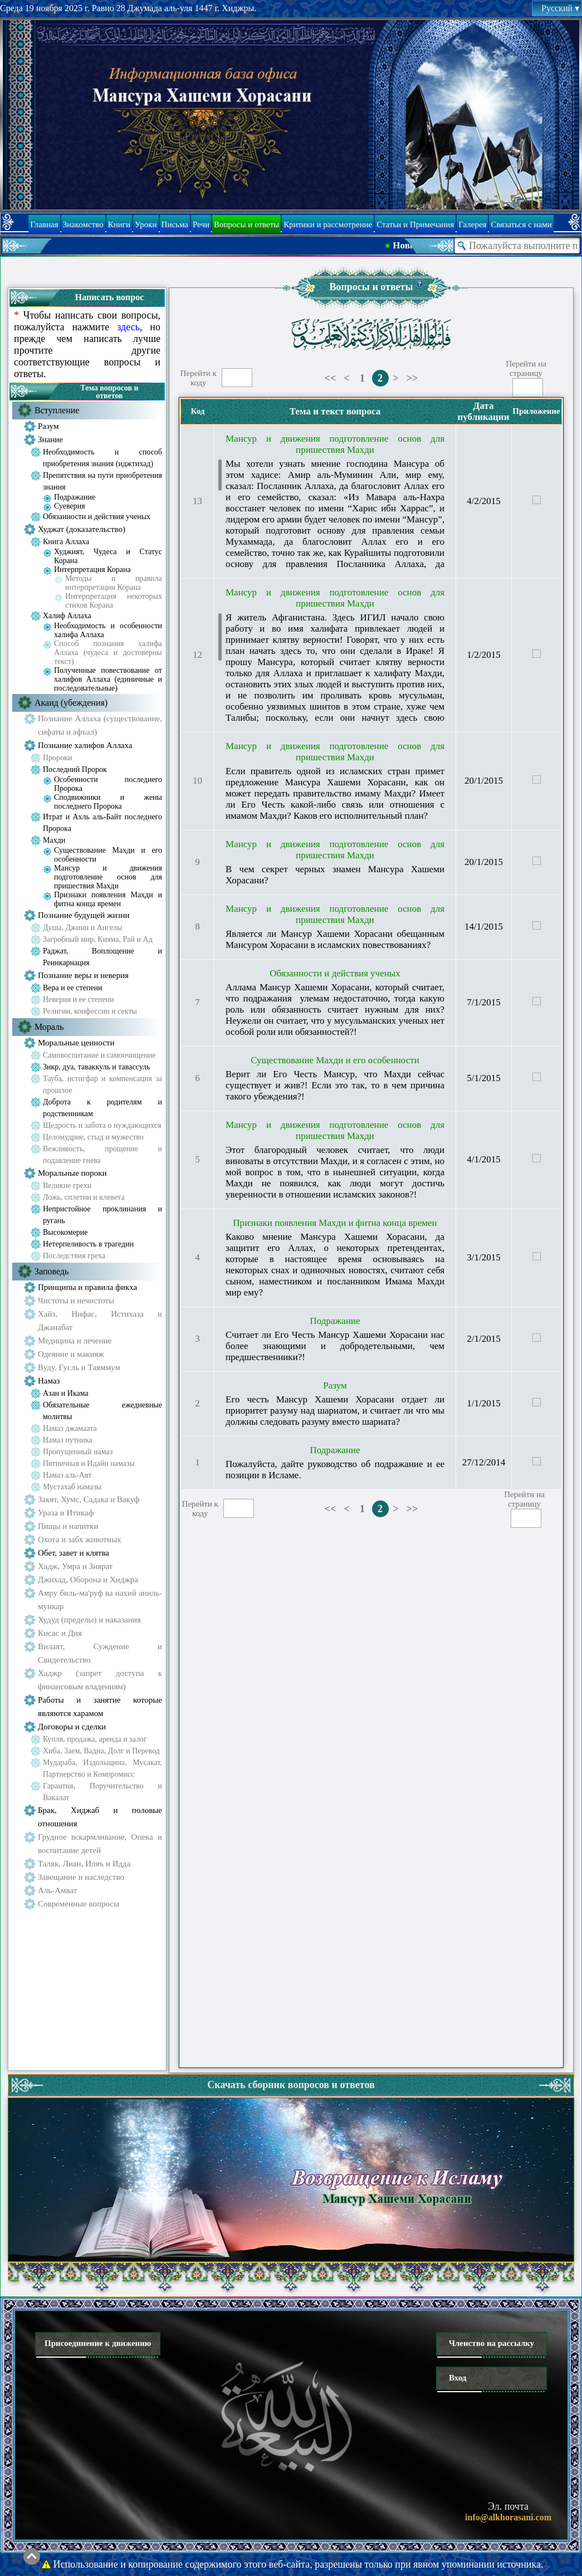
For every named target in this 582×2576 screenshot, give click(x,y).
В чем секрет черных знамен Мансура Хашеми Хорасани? (335, 875)
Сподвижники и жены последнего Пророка (108, 801)
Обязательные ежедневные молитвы (102, 1411)
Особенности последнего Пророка (108, 784)
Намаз (49, 1380)
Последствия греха (74, 1256)
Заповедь (52, 1271)
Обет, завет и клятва (73, 1552)
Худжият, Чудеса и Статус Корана (108, 556)
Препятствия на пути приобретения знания (102, 481)
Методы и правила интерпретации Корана (113, 583)
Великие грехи (67, 1185)
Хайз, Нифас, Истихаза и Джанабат (100, 1320)
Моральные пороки (72, 1173)
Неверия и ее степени (78, 999)
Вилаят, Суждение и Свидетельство (100, 1653)
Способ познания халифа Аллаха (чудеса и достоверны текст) (108, 652)
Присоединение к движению (98, 2343)
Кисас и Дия (60, 1633)
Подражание (74, 497)
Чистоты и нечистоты (76, 1300)
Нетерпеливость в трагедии (88, 1244)
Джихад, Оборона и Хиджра (88, 1579)
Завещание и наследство (81, 1877)
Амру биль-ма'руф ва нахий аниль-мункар (100, 1599)
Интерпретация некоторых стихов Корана (113, 600)
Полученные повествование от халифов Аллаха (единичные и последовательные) (108, 679)
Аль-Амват (57, 1890)
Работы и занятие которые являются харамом (100, 1706)
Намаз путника (67, 1440)
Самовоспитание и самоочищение (99, 1055)
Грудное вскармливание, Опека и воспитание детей (100, 1843)
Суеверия (69, 506)
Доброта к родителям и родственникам (102, 1108)
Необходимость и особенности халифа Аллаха (108, 630)
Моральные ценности (76, 1042)
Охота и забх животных (79, 1539)
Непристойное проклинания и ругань (102, 1215)
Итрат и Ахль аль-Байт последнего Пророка (102, 823)
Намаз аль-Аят (67, 1475)
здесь (128, 327)
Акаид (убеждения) (71, 702)
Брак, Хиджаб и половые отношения (100, 1817)
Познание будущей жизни (84, 915)
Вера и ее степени (72, 988)
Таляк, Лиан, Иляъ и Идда (84, 1863)
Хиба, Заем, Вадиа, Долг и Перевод (101, 1751)
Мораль (49, 1027)
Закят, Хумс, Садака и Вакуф (89, 1499)
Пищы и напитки (68, 1526)
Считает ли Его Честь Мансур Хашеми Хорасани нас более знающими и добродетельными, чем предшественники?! (335, 1345)
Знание (50, 439)
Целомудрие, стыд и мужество (93, 1137)
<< (330, 378)
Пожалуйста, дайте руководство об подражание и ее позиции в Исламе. (335, 1469)
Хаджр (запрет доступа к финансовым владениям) (100, 1680)
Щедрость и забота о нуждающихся (102, 1125)
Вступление (57, 410)
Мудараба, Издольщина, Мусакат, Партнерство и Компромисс (102, 1768)
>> (412, 378)
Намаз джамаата (70, 1428)
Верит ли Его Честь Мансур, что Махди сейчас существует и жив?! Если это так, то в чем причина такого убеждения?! (335, 1085)
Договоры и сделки (72, 1726)
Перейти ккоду (198, 378)
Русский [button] (560, 8)
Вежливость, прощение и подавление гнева (102, 1155)
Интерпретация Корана (92, 569)
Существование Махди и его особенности (108, 854)
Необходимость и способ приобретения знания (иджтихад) (102, 458)
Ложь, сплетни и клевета (84, 1197)
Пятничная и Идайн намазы (89, 1463)
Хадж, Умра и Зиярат (75, 1566)
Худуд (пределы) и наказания (89, 1619)
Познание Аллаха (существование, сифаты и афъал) (100, 725)
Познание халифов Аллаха (85, 745)
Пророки (57, 758)
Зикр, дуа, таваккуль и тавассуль (96, 1067)
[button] (419, 283)
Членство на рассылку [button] (491, 2343)
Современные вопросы (78, 1903)
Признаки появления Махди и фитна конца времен (108, 899)
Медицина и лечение (74, 1340)
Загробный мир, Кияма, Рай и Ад (98, 939)
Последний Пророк (75, 769)
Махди (54, 840)
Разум (48, 426)
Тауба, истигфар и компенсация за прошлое (102, 1084)
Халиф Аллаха (67, 616)
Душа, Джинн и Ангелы (83, 927)
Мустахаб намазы (72, 1487)
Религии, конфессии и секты (90, 1011)
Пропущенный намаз (78, 1452)
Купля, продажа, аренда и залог (95, 1739)
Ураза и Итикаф (66, 1512)
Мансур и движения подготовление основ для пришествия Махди (108, 877)
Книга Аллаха (66, 541)
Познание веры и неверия (83, 975)
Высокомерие (65, 1232)
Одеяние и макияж (71, 1354)
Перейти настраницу (526, 368)
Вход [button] (457, 2377)
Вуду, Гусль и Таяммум (79, 1367)
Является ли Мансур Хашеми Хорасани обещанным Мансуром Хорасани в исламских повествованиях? (335, 939)
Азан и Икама (66, 1393)
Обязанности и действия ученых (96, 516)
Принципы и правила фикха (87, 1287)
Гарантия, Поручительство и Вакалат (102, 1792)
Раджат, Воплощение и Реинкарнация (102, 957)
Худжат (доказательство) (81, 529)
